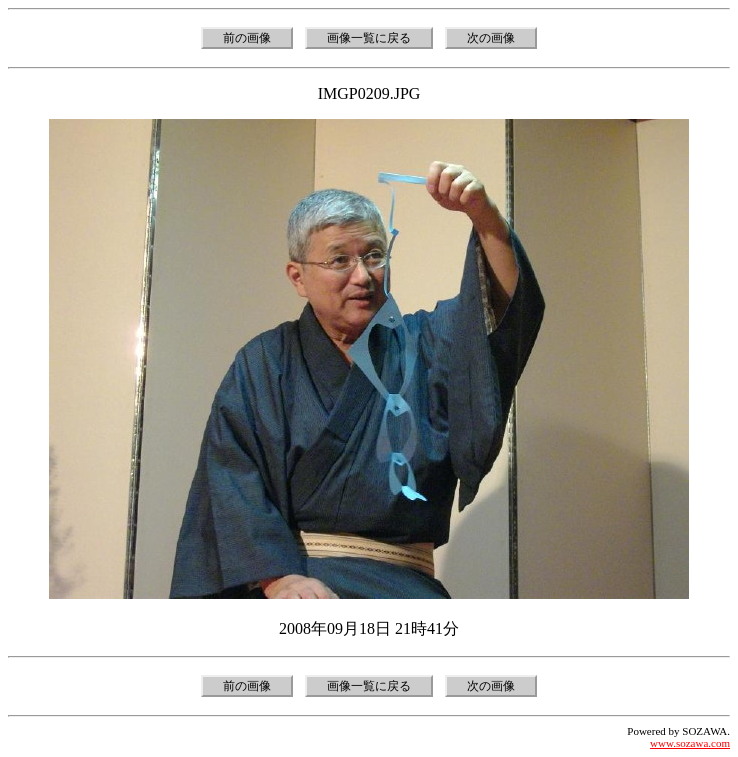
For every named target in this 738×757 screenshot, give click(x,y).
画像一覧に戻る (369, 38)
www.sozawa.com (690, 743)
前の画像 (247, 38)
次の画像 (491, 38)
